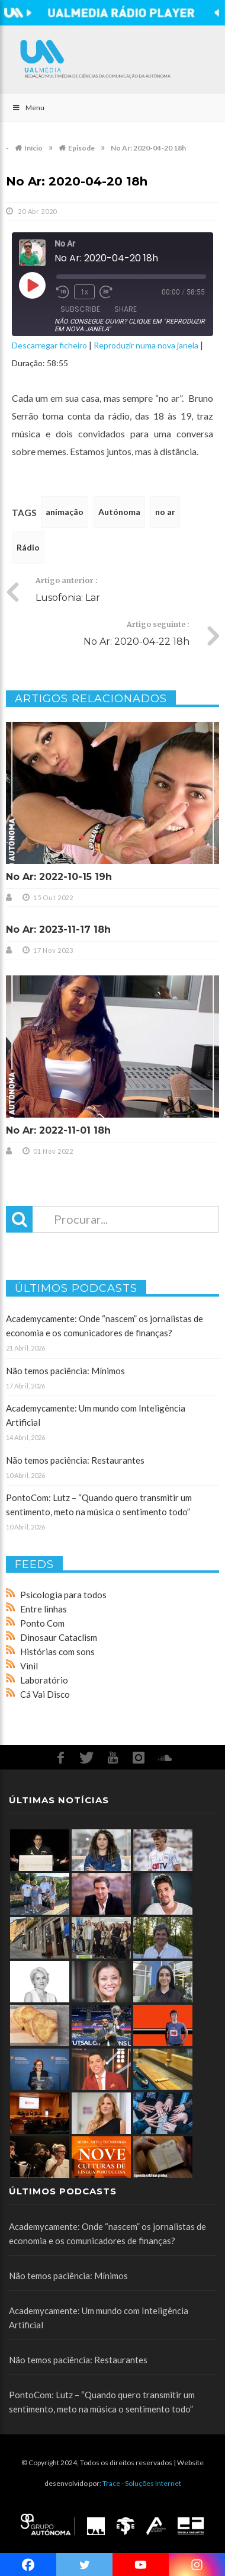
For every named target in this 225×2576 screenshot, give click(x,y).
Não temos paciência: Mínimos (65, 1370)
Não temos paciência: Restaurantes (75, 1460)
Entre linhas (43, 1609)
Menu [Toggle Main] (28, 107)
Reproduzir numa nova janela (146, 345)
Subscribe (80, 309)
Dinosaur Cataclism (58, 1637)
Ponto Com (42, 1623)
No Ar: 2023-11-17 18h (58, 929)
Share (125, 309)
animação (64, 512)
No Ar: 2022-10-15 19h (59, 876)
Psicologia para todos (63, 1594)
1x (84, 292)
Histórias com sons (57, 1651)
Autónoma (119, 512)
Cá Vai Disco (45, 1694)
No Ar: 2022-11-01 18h (58, 1130)
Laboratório (44, 1680)
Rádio (28, 547)
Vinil (29, 1665)
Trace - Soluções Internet (141, 2483)
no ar (165, 512)
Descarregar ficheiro (49, 345)
